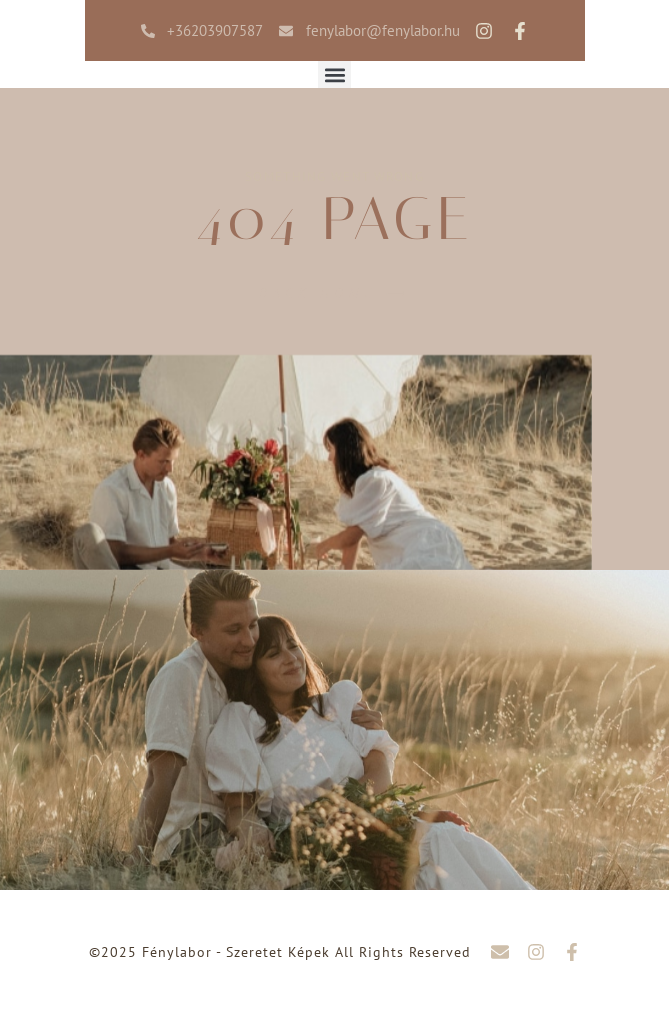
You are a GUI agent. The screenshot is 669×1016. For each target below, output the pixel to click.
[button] (334, 74)
